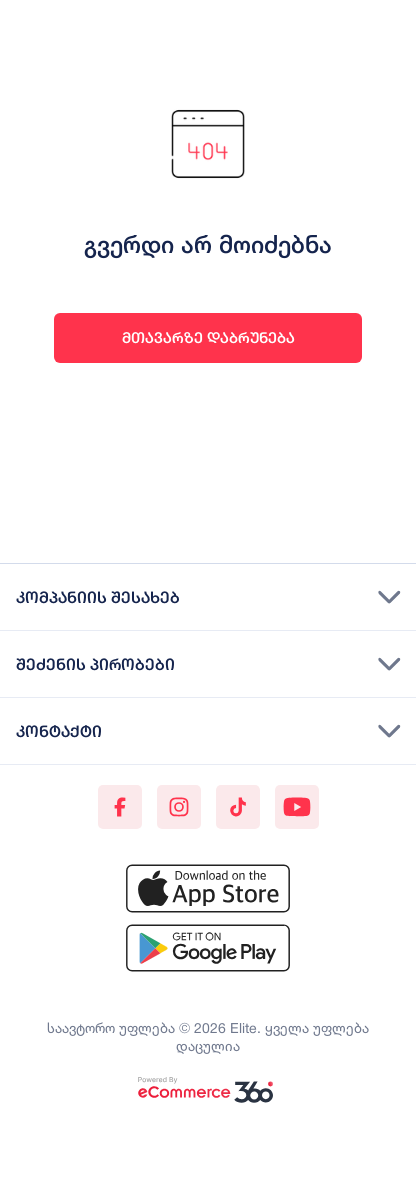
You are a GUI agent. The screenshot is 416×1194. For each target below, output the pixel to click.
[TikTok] (238, 807)
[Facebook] (120, 807)
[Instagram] (179, 807)
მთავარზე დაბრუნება (208, 337)
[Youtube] (297, 807)
